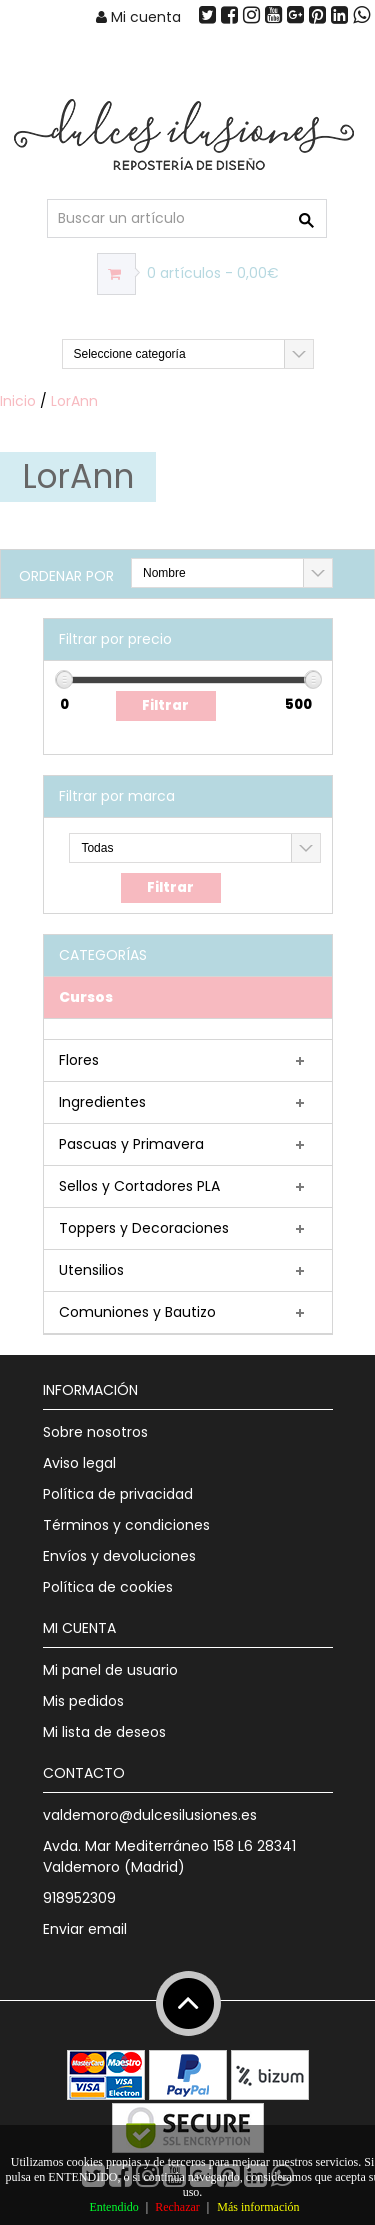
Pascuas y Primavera (131, 1144)
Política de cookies (108, 1587)
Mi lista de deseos (104, 1732)
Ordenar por (66, 576)
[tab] (188, 998)
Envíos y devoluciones (119, 1556)
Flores (79, 1060)
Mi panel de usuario (110, 1670)
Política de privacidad (118, 1494)
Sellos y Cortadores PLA (139, 1186)
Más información (258, 2207)
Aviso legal (79, 1463)
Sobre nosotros (95, 1432)
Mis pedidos (83, 1701)
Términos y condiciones (126, 1525)
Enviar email (85, 1929)
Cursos (86, 997)
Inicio (18, 401)
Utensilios (91, 1270)
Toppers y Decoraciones (144, 1228)
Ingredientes (102, 1102)
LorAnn (74, 401)
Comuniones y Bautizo (137, 1312)
